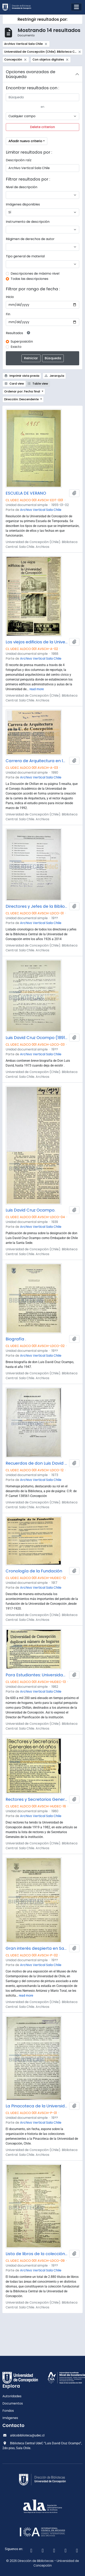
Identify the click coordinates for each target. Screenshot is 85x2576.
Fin (8, 314)
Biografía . (16, 1339)
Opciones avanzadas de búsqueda (30, 74)
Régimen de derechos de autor (30, 239)
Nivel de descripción (21, 187)
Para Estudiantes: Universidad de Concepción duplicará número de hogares (37, 1675)
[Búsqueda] (42, 97)
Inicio (10, 297)
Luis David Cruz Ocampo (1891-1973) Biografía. (37, 1037)
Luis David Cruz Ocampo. (30, 1210)
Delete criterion (42, 127)
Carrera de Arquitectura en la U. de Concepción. (37, 760)
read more (36, 689)
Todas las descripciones (29, 278)
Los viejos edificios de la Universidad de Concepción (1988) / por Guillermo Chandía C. (37, 642)
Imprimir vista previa (21, 376)
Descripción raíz (18, 160)
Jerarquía (54, 376)
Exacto (16, 346)
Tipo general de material (25, 256)
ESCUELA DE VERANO (26, 493)
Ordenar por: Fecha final (22, 391)
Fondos (8, 2410)
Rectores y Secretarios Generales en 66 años (37, 1799)
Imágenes (10, 2418)
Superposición (22, 341)
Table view (37, 384)
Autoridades (11, 2396)
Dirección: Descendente (21, 399)
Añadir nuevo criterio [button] (25, 141)
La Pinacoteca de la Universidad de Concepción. (37, 2106)
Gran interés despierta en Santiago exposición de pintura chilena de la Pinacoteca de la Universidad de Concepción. (37, 1948)
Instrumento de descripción (28, 221)
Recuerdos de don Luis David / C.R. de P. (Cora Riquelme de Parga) (37, 1463)
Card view (14, 384)
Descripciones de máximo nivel (35, 273)
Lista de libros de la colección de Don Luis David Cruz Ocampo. (37, 2253)
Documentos (12, 2403)
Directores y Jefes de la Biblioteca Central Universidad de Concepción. (37, 906)
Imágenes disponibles (23, 204)
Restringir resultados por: (42, 19)
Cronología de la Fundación (34, 1571)
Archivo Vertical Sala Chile (40, 509)
